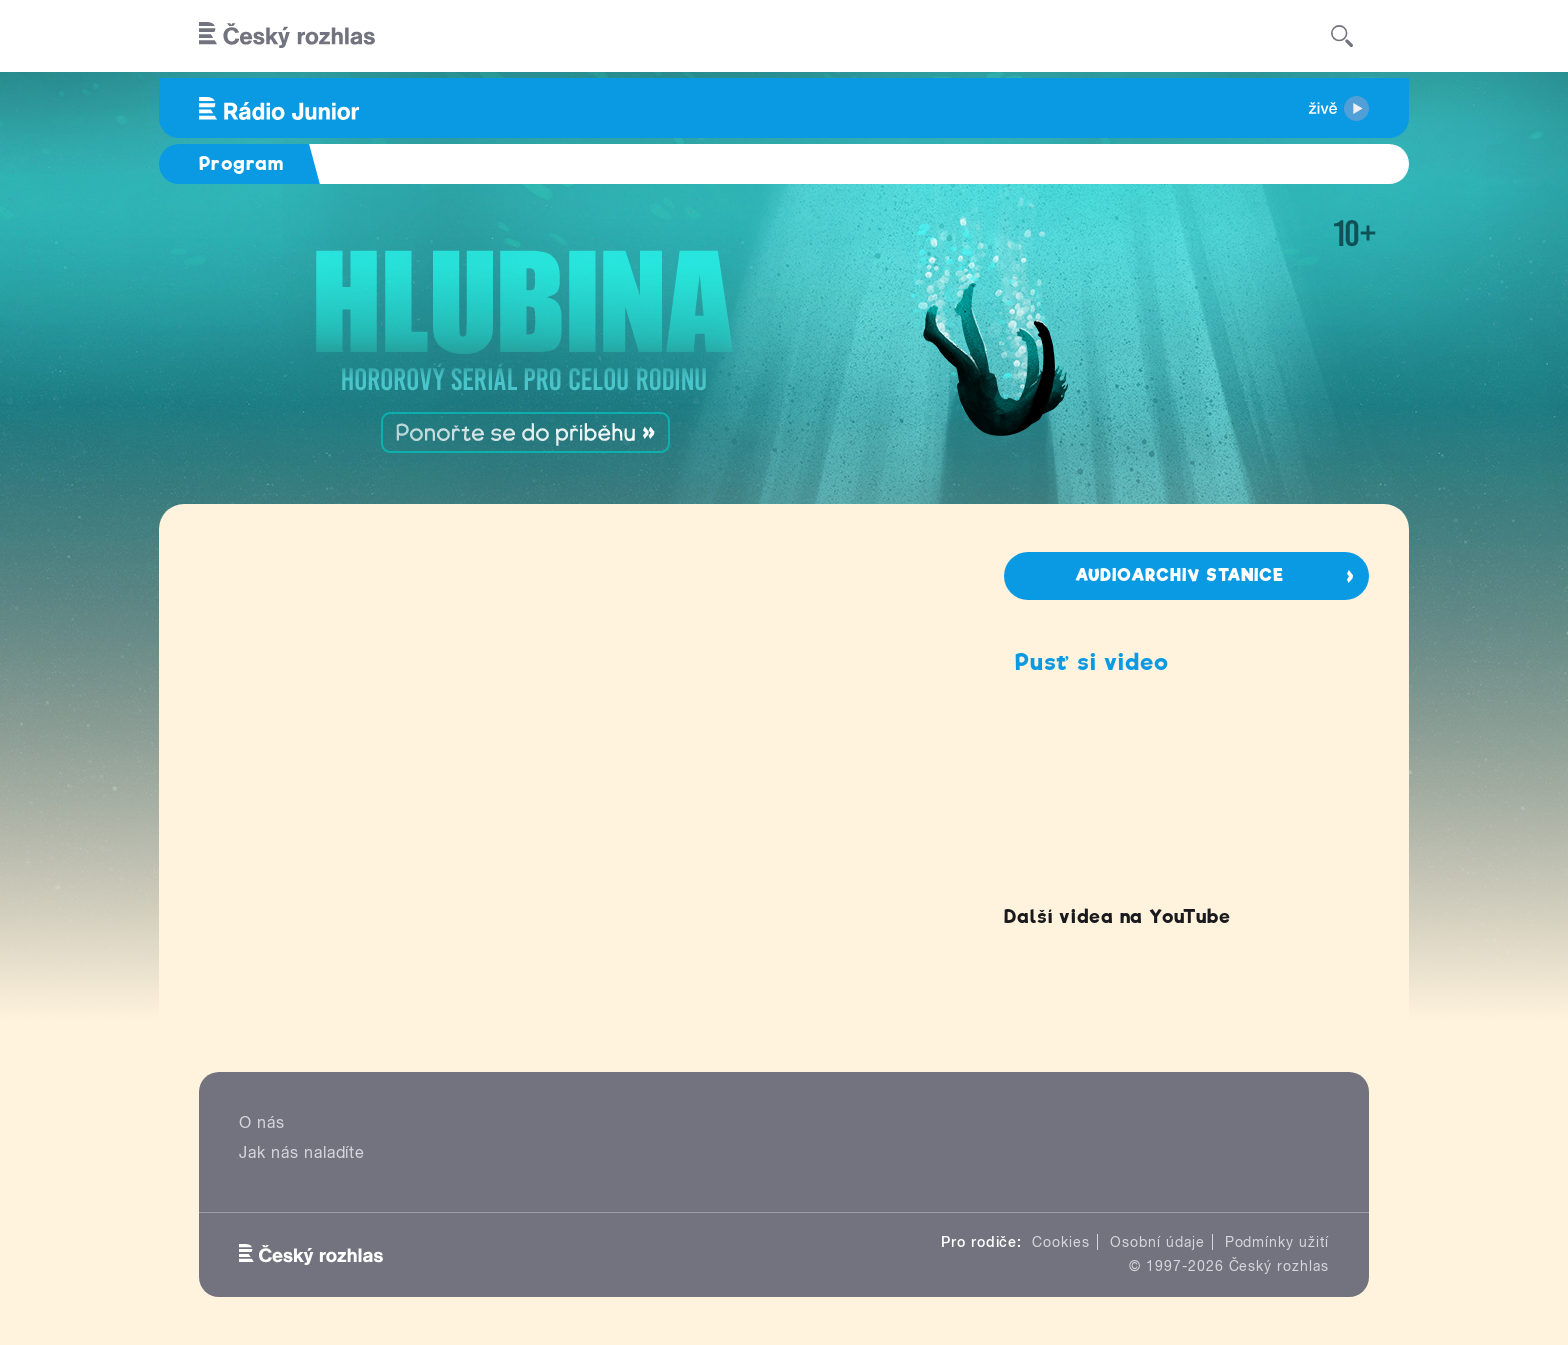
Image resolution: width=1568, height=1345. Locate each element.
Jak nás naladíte (302, 1152)
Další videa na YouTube (1117, 916)
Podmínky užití (1277, 1242)
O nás (262, 1122)
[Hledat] (1342, 36)
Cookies (1061, 1242)
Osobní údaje (1157, 1242)
